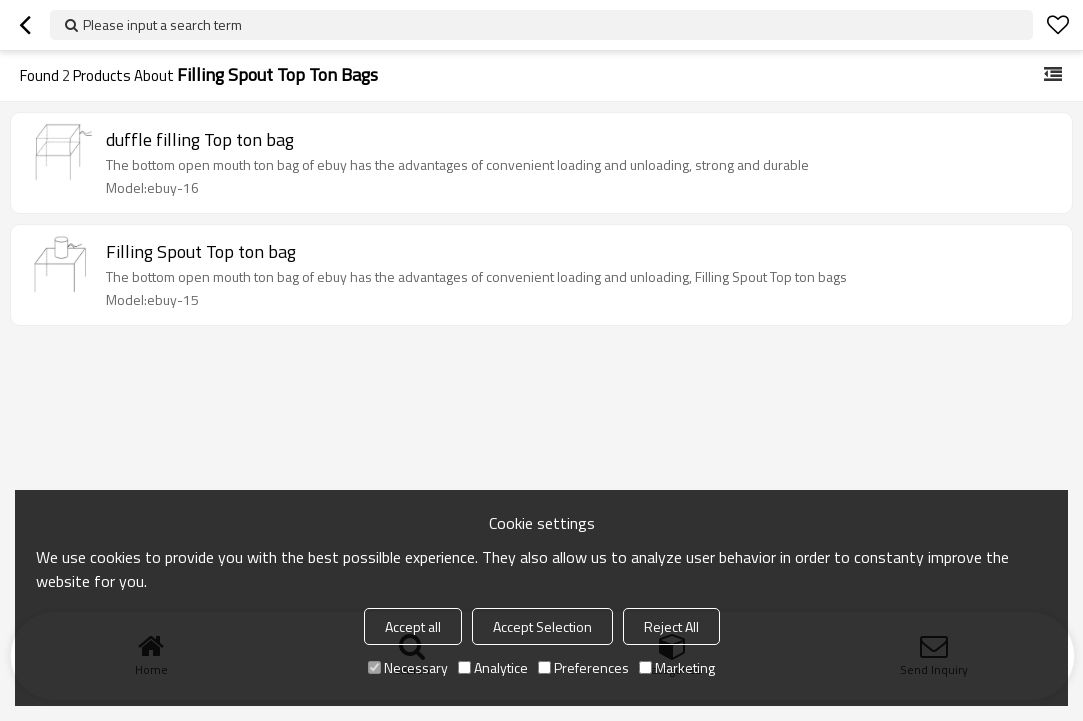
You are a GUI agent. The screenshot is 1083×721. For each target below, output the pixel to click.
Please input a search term (162, 24)
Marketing (677, 667)
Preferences (583, 667)
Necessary (408, 667)
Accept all (413, 626)
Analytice (493, 667)
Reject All (671, 626)
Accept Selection (542, 626)
